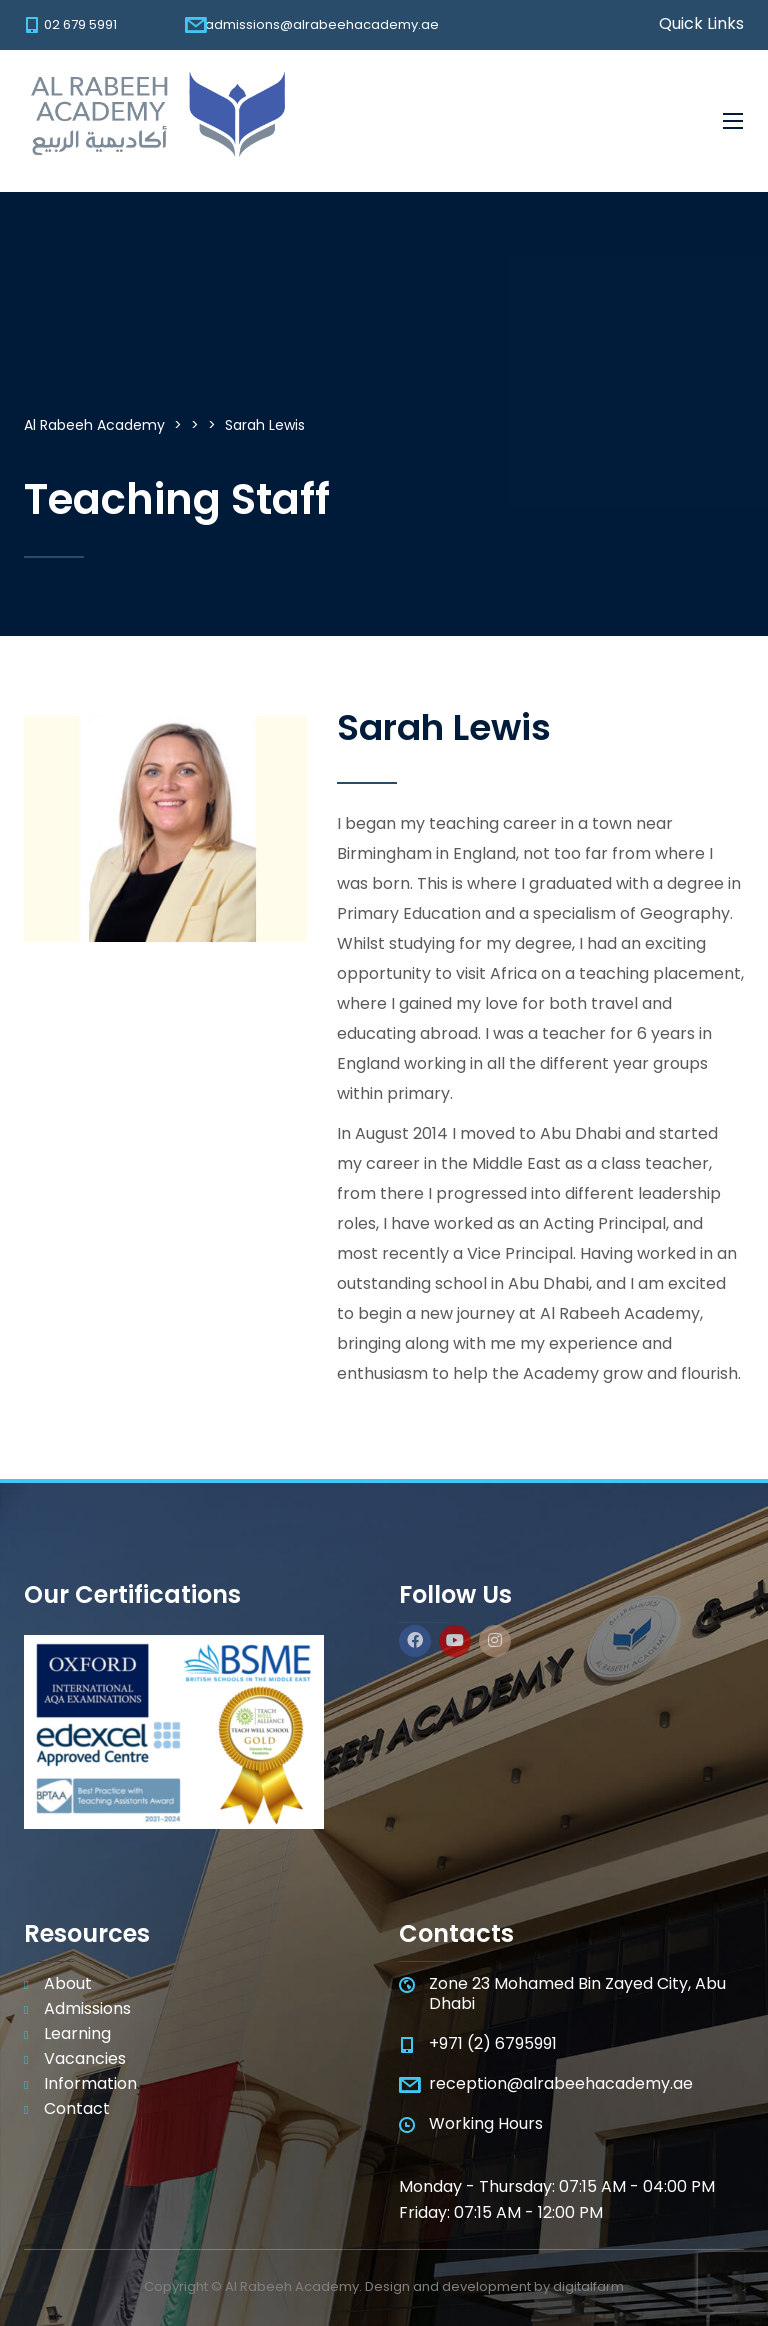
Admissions (87, 2009)
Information (90, 2084)
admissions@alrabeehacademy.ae (322, 24)
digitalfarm (588, 2286)
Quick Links (701, 24)
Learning (77, 2034)
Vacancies (85, 2059)
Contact (77, 2109)
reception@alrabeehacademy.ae (561, 2083)
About (68, 1984)
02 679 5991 (80, 24)
